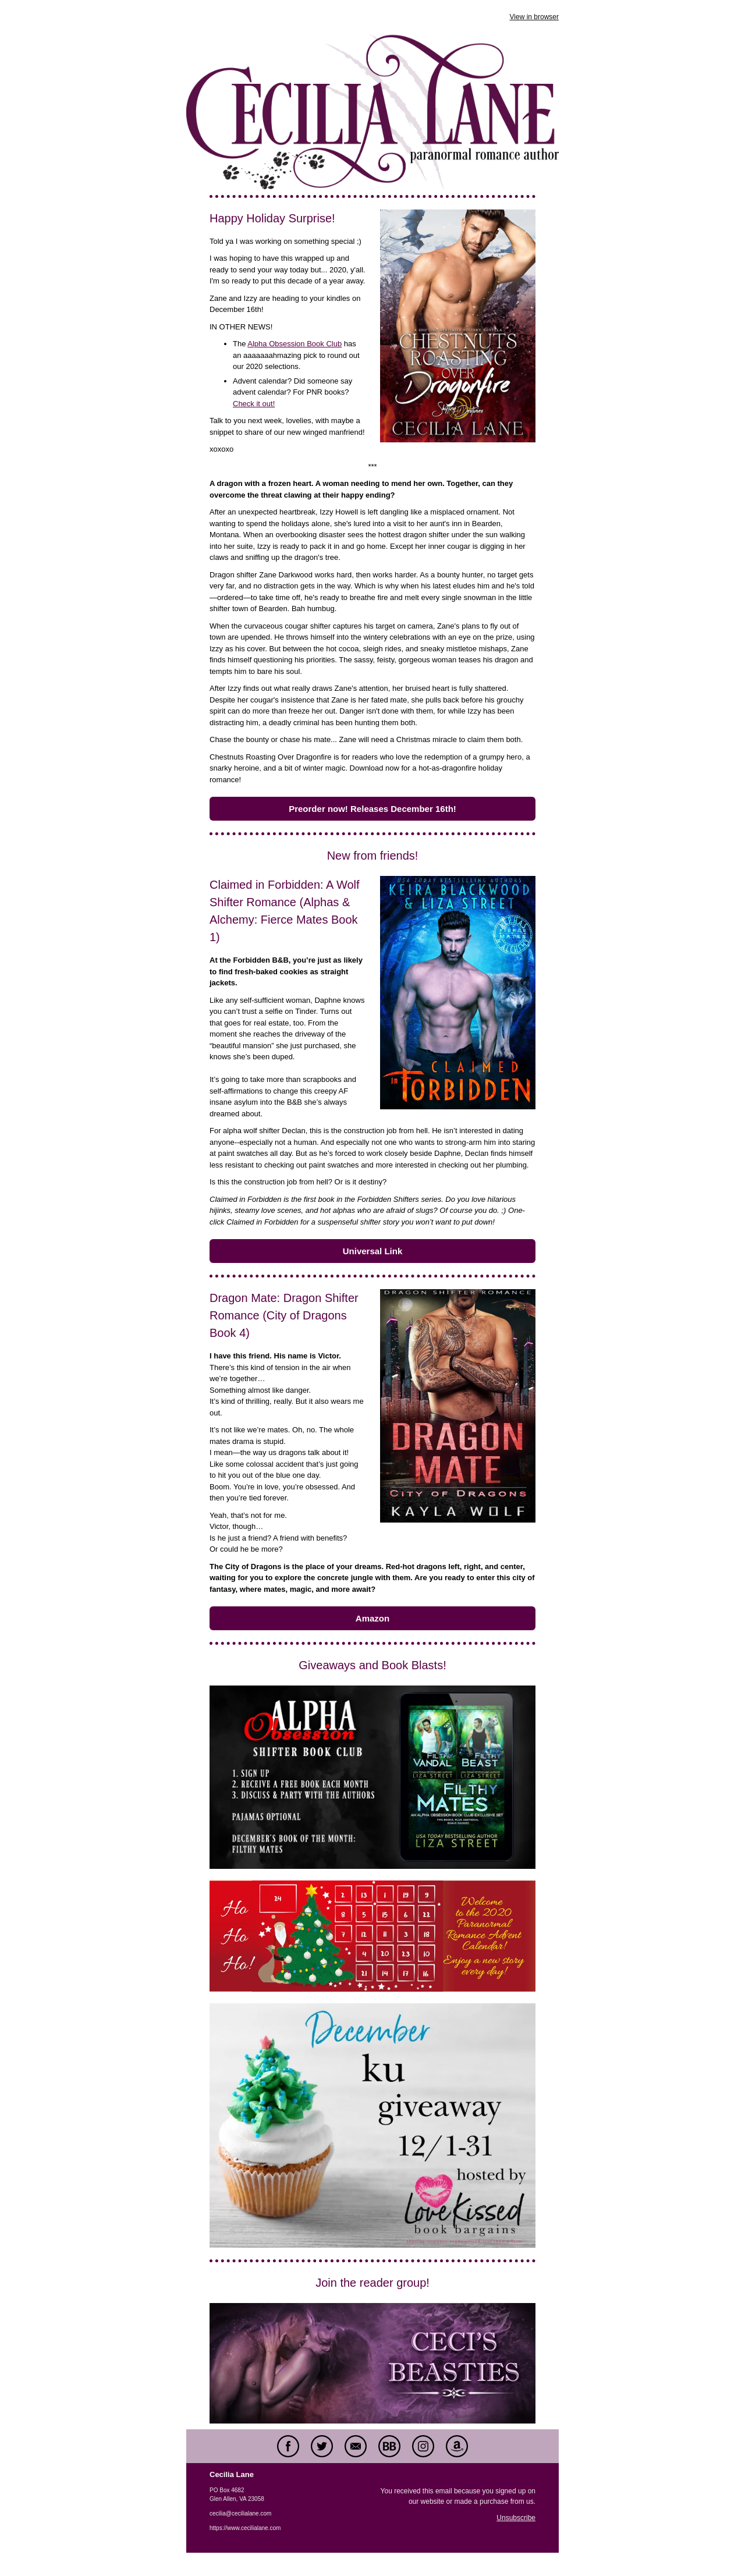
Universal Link (373, 1251)
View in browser (534, 17)
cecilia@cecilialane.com (240, 2513)
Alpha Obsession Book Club (294, 343)
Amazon (372, 1618)
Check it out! (254, 403)
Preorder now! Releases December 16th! (372, 809)
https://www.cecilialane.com (245, 2528)
